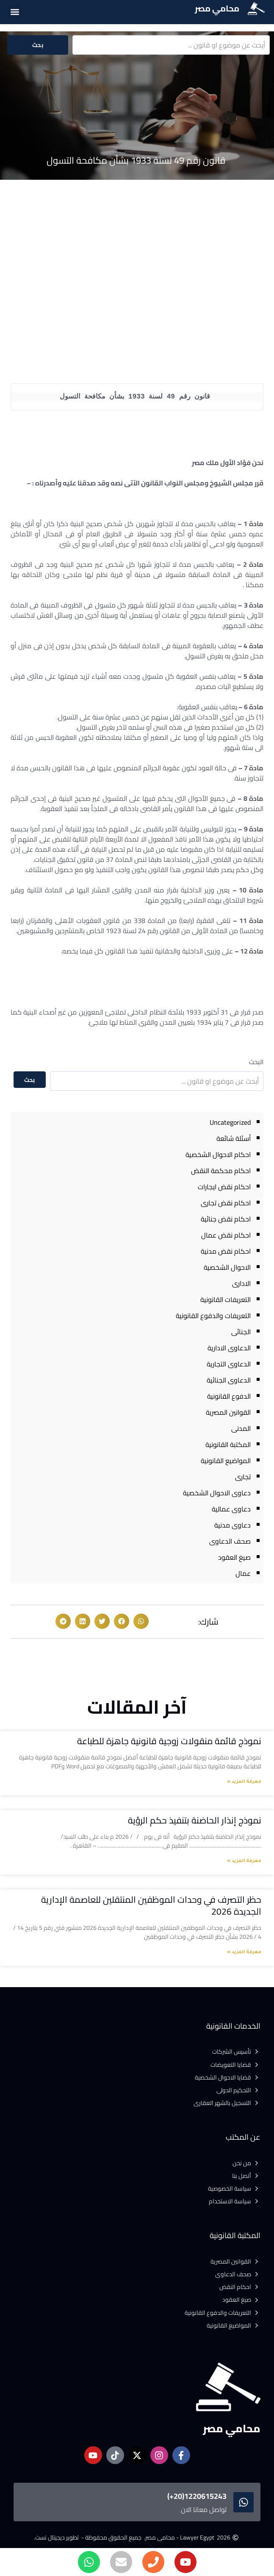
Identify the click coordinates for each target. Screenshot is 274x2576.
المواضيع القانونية (226, 1460)
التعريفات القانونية (225, 1299)
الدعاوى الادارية (229, 1347)
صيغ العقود (234, 1557)
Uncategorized (230, 1122)
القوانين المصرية (228, 1412)
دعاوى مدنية (232, 1525)
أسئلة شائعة (233, 1138)
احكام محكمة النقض (221, 1170)
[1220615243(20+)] (243, 2502)
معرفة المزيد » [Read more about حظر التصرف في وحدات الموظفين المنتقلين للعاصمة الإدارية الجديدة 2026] (244, 1952)
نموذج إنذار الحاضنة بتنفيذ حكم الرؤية (194, 1820)
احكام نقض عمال (226, 1235)
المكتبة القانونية (228, 1444)
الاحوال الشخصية (227, 1267)
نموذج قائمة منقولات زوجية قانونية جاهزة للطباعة (169, 1741)
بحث (37, 44)
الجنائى (241, 1331)
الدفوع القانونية (229, 1396)
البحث (256, 1062)
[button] (15, 12)
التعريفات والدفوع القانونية (213, 1315)
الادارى (241, 1283)
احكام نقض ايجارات (224, 1186)
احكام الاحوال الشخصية (218, 1154)
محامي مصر (217, 8)
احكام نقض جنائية (226, 1219)
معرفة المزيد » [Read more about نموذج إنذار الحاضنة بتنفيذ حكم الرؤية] (244, 1861)
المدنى (241, 1428)
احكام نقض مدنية (226, 1251)
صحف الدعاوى (230, 1541)
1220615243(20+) (197, 2496)
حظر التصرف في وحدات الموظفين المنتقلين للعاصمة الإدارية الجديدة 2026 (151, 1905)
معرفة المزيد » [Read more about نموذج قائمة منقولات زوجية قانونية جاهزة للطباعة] (244, 1781)
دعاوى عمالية (231, 1509)
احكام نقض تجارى (226, 1202)
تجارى (243, 1476)
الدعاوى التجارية (229, 1364)
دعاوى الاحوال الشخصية (217, 1492)
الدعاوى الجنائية (229, 1380)
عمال (243, 1573)
